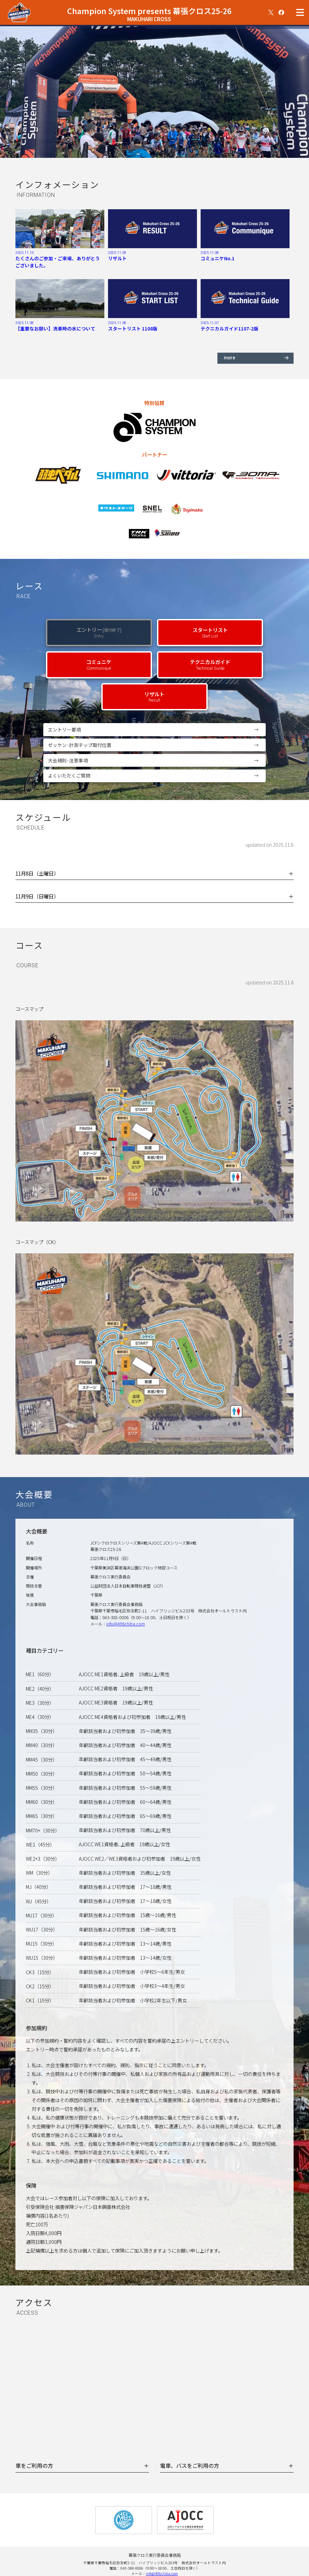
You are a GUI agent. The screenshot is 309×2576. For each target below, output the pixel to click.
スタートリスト (210, 632)
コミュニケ (99, 664)
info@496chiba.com (125, 1624)
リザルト (154, 696)
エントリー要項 (157, 729)
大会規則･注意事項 (157, 760)
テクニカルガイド (210, 664)
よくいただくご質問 (157, 775)
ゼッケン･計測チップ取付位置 (157, 745)
